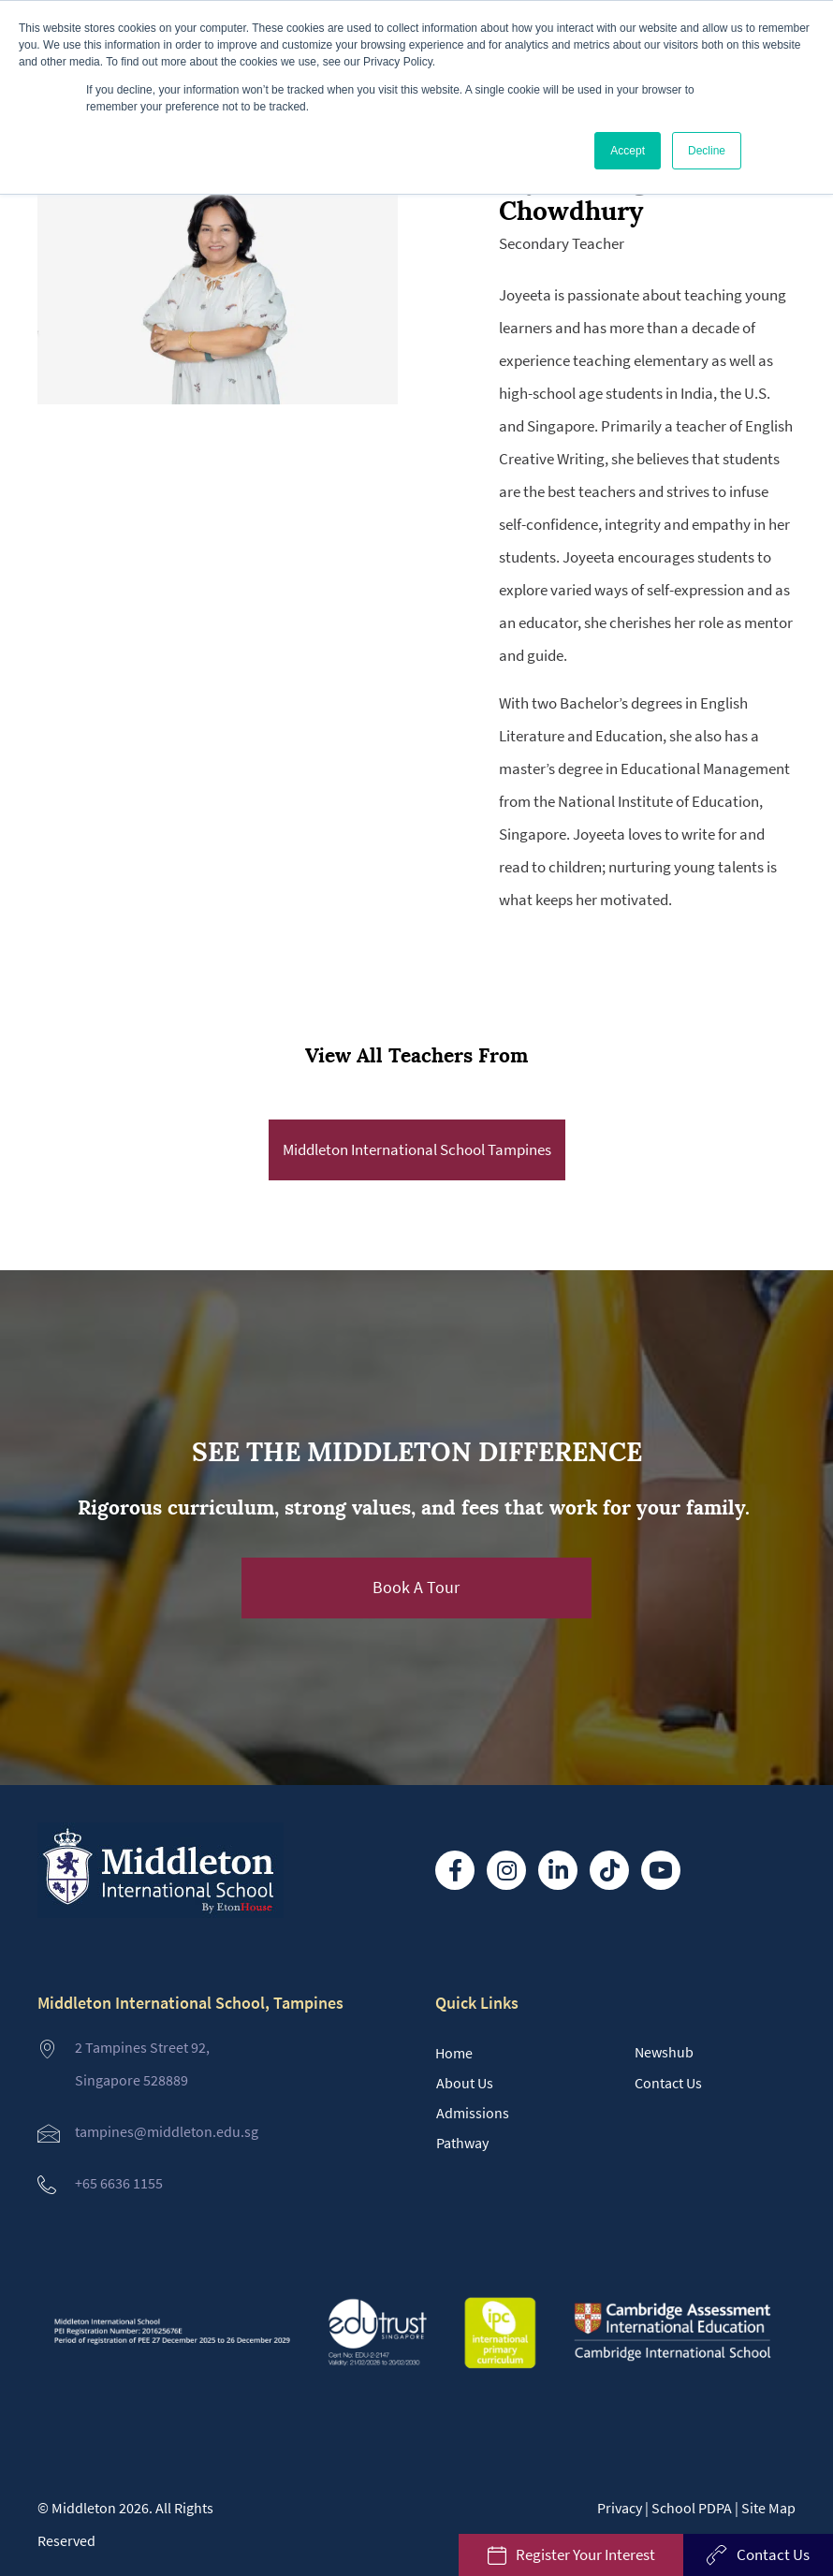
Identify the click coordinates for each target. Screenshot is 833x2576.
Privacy (619, 2507)
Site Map (768, 2507)
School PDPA (691, 2507)
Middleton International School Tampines (417, 1149)
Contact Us (668, 2082)
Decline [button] (706, 150)
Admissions (472, 2112)
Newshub (664, 2051)
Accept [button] (627, 150)
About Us (464, 2082)
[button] (416, 1588)
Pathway (462, 2142)
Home (454, 2052)
